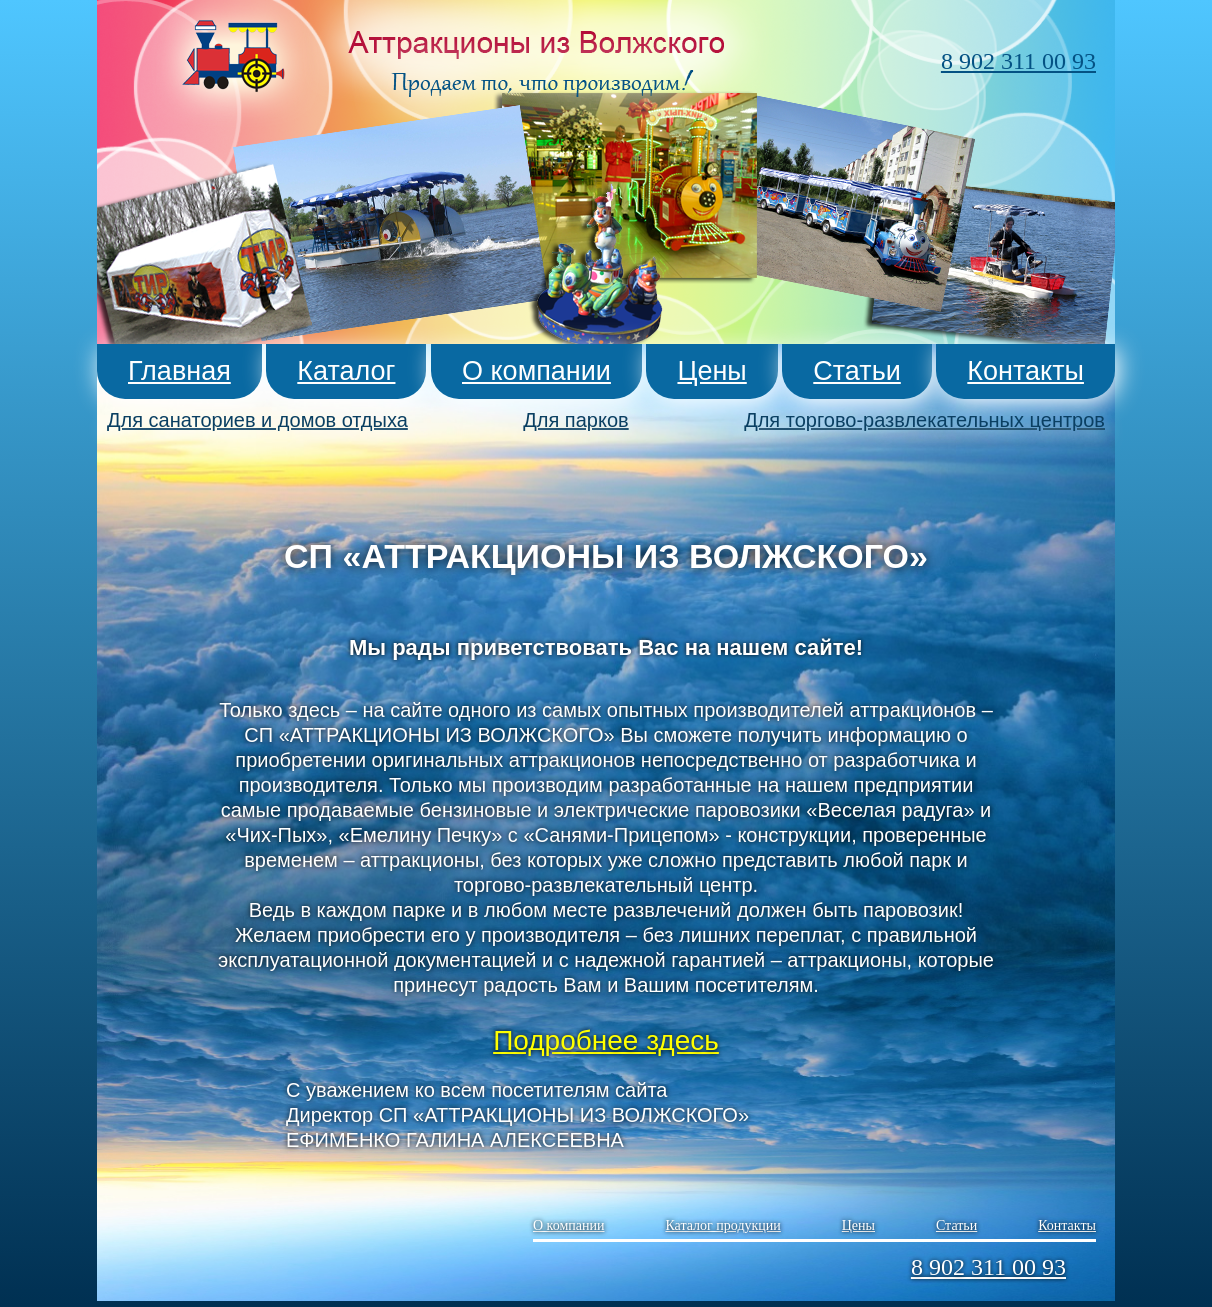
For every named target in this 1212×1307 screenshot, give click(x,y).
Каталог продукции (722, 1220)
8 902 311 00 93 (1018, 61)
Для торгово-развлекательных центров (924, 420)
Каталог (346, 371)
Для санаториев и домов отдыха (257, 420)
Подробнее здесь (606, 1040)
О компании (536, 371)
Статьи (857, 371)
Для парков (575, 420)
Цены (711, 371)
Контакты (1025, 371)
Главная (179, 371)
